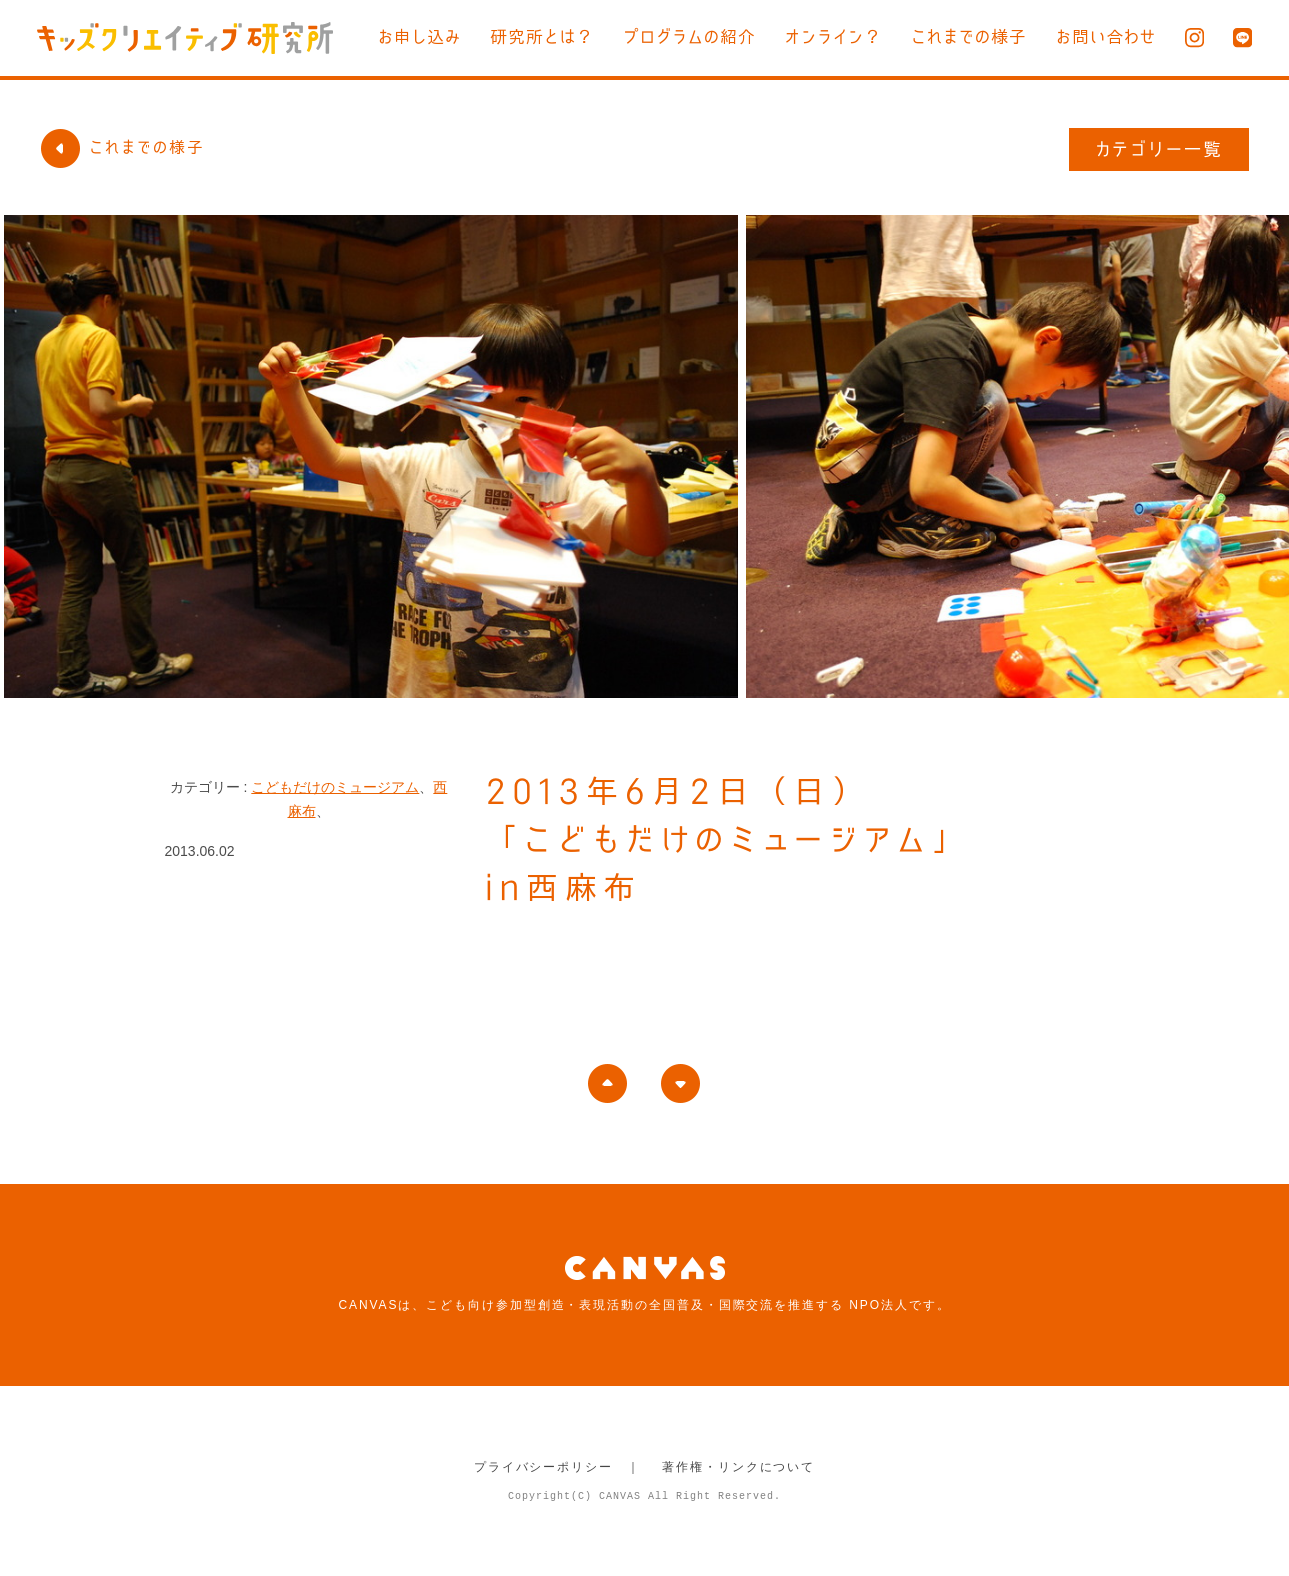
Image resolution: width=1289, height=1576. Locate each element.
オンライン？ (833, 36)
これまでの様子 (969, 36)
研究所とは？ (542, 36)
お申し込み (419, 36)
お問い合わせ (1106, 36)
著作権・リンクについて (738, 1467)
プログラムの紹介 (689, 36)
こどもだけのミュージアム (335, 787)
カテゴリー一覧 (1159, 149)
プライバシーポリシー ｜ (557, 1467)
